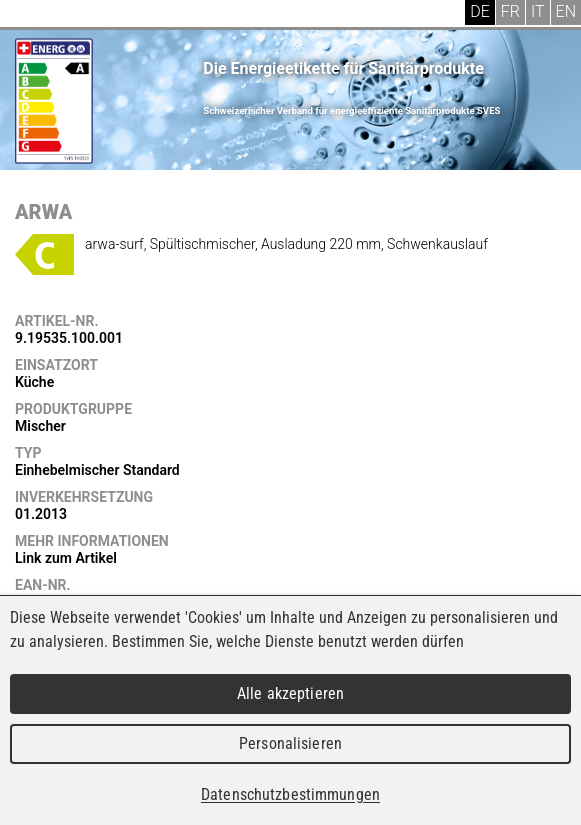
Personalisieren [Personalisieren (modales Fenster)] (290, 743)
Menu (30, 15)
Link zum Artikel (66, 558)
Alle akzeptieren (290, 693)
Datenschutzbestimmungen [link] (290, 794)
